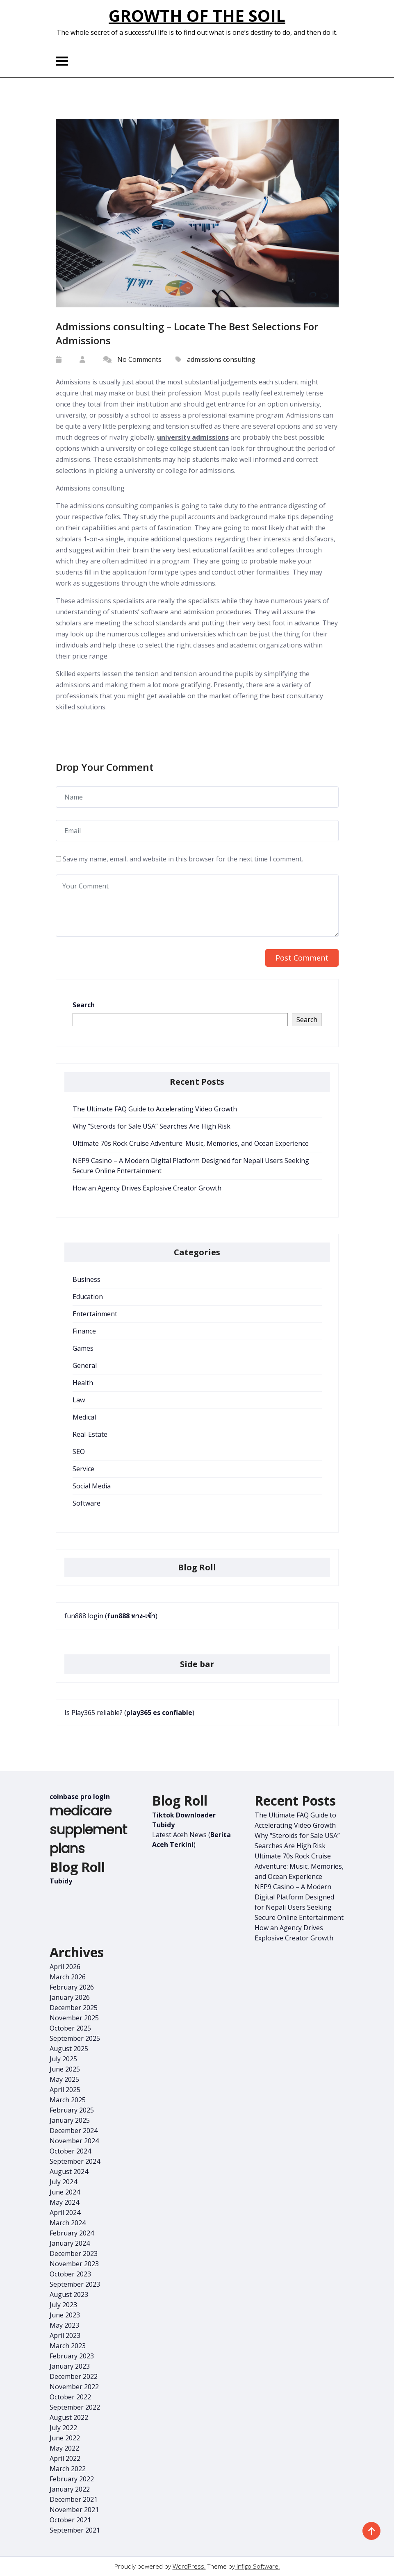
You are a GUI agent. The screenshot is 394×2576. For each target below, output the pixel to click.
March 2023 (68, 2345)
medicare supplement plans (88, 1829)
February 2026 (72, 1987)
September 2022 (75, 2407)
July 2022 (63, 2427)
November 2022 (74, 2386)
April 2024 (65, 2212)
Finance (84, 1331)
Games (83, 1348)
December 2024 (74, 2130)
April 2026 (65, 1966)
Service (83, 1468)
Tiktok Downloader (184, 1815)
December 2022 (74, 2376)
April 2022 (65, 2458)
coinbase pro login (80, 1796)
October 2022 (70, 2396)
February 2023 (72, 2355)
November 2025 (74, 2017)
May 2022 (64, 2448)
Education (88, 1296)
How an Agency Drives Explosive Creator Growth (147, 1188)
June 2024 (65, 2192)
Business (86, 1279)
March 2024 (68, 2222)
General (85, 1365)
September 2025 (75, 2038)
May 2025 (64, 2079)
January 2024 (70, 2243)
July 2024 (63, 2181)
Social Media (92, 1485)
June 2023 (65, 2314)
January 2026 (70, 1997)
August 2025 (69, 2048)
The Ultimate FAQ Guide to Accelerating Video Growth (155, 1108)
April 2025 (65, 2089)
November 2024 (74, 2140)
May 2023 (64, 2325)
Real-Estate (90, 1434)
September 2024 (75, 2161)
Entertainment (95, 1313)
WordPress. (189, 2566)
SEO (79, 1451)
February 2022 (72, 2478)
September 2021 (75, 2530)
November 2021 (74, 2509)
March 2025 (68, 2099)
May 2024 (64, 2202)
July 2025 (63, 2058)
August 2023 (69, 2294)
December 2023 (74, 2253)
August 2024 (69, 2171)
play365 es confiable (159, 1712)
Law (79, 1399)
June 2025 (65, 2069)
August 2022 (69, 2417)
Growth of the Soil (197, 15)
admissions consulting (221, 359)
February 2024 (72, 2233)
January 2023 (70, 2366)
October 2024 (70, 2151)
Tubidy (61, 1880)
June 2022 (65, 2437)
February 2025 (72, 2110)
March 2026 (68, 1976)
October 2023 (70, 2273)
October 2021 (70, 2519)
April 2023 (65, 2335)
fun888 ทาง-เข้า (131, 1615)
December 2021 (74, 2499)
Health (83, 1382)
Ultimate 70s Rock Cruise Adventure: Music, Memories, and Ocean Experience (191, 1143)
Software (86, 1503)
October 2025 (70, 2028)
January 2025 (70, 2120)
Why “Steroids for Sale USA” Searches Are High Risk (151, 1126)
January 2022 (70, 2489)
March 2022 (68, 2468)
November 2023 (74, 2263)
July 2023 (63, 2304)
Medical (84, 1417)
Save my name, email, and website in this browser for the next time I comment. (183, 858)
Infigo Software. (257, 2566)
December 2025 (74, 2007)
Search (84, 1004)
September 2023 (75, 2284)
